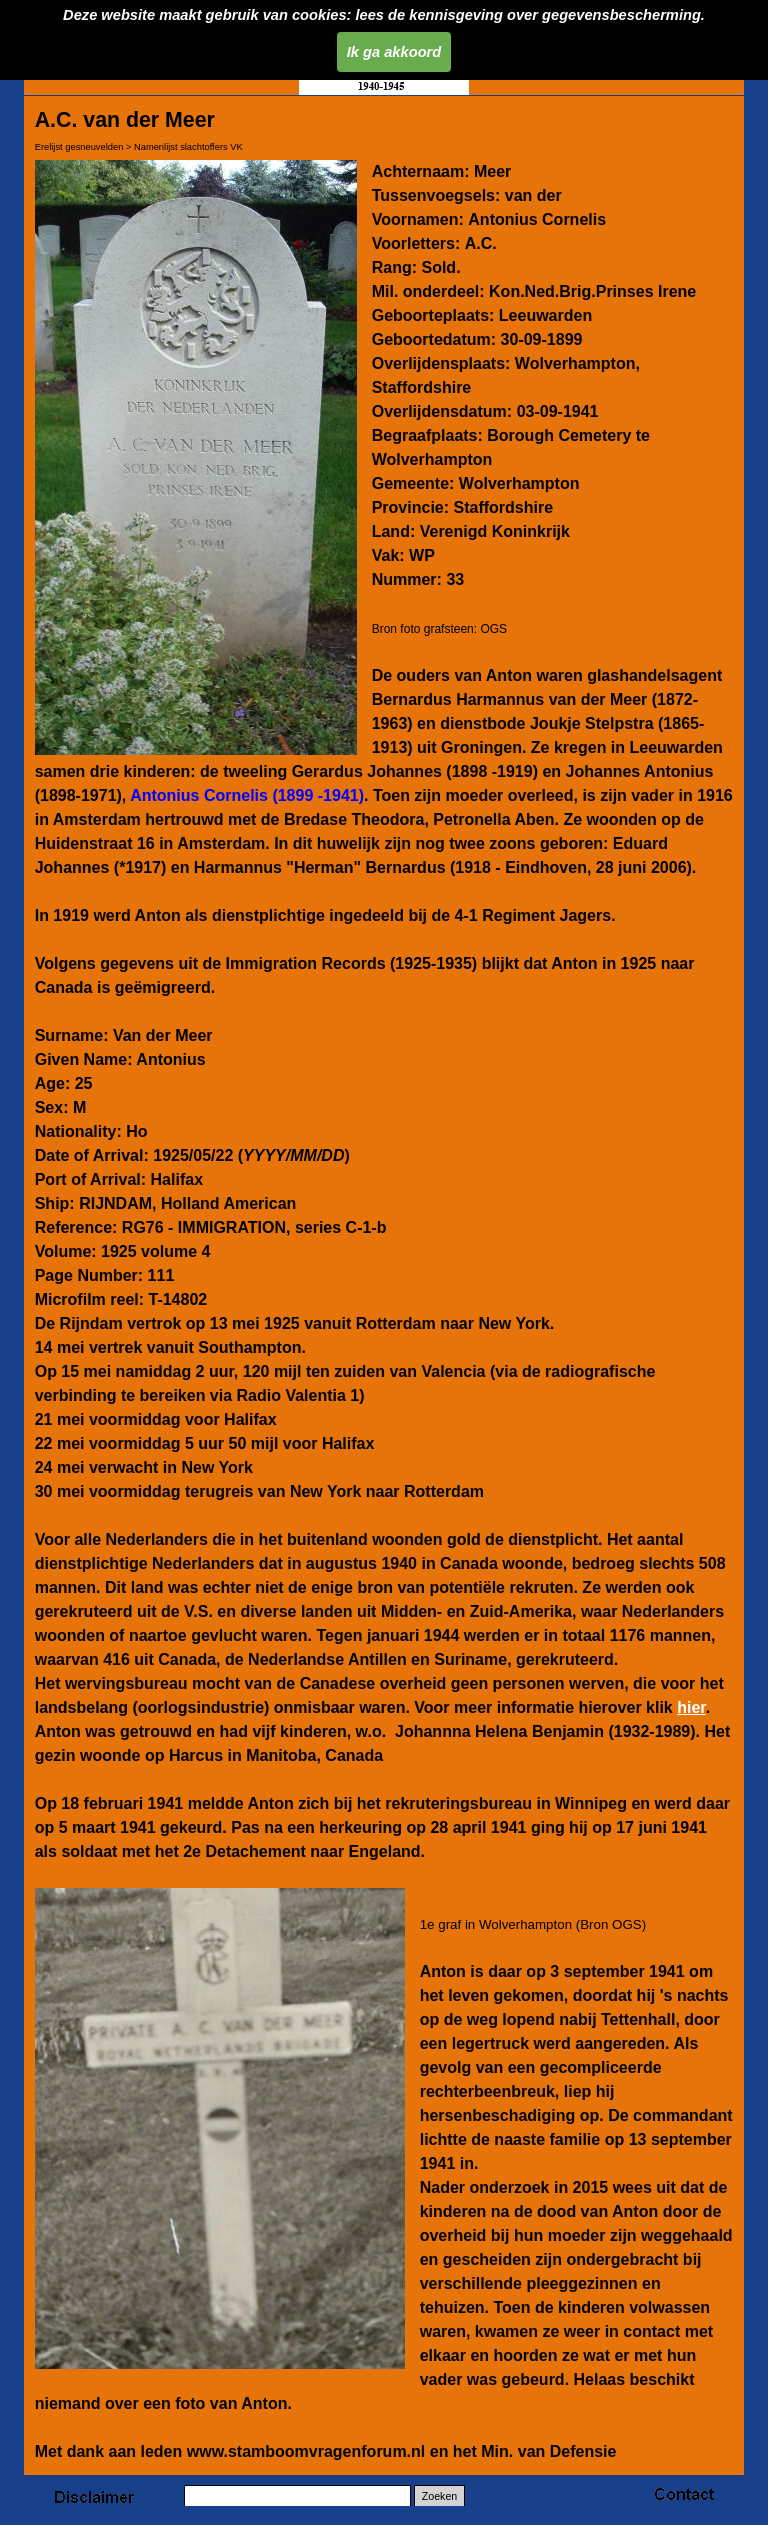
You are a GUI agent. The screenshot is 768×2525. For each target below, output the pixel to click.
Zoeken (440, 2496)
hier (691, 1707)
